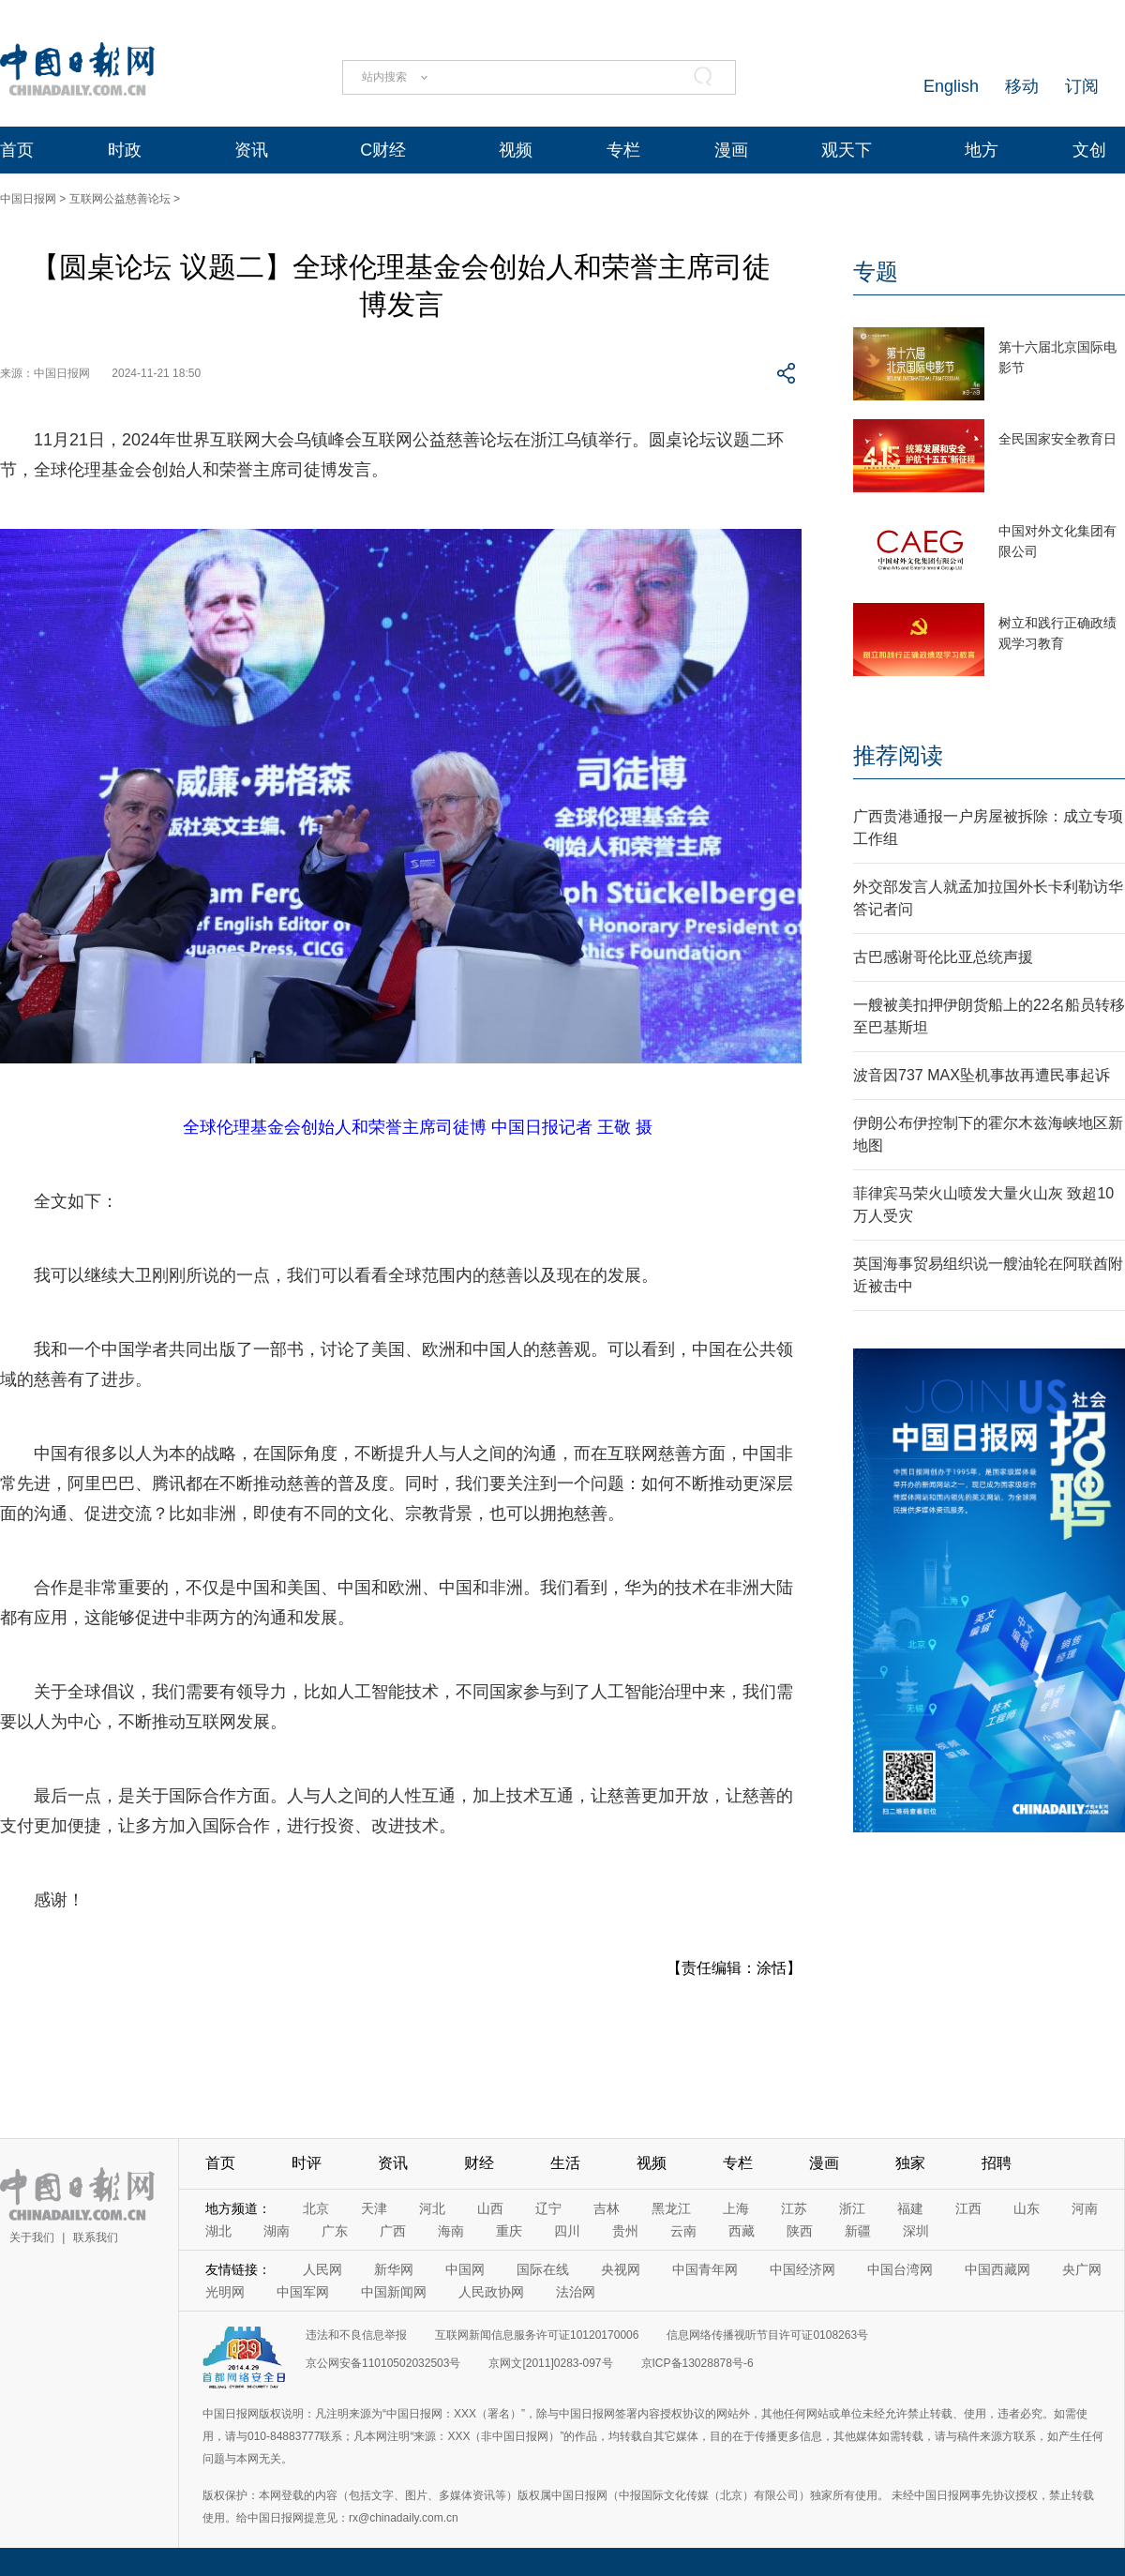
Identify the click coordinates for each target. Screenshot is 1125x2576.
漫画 (731, 150)
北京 (316, 2208)
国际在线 (543, 2269)
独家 (910, 2163)
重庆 (509, 2230)
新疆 (858, 2230)
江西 (968, 2208)
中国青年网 (705, 2269)
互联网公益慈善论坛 (120, 198)
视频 (515, 150)
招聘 (997, 2163)
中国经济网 (802, 2269)
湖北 (218, 2230)
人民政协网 (491, 2291)
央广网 (1082, 2269)
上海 (736, 2208)
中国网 (465, 2269)
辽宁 (548, 2208)
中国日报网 (28, 198)
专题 (875, 271)
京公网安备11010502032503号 (383, 2363)
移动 (1022, 86)
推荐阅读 (898, 755)
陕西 (800, 2230)
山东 (1026, 2208)
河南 (1085, 2208)
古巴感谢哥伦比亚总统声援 (943, 957)
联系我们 (95, 2237)
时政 (125, 150)
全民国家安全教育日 (1057, 438)
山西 (490, 2208)
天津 (374, 2208)
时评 (307, 2163)
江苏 (794, 2208)
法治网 (575, 2291)
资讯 (251, 150)
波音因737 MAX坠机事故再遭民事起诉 (981, 1075)
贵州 (625, 2230)
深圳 (916, 2230)
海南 (451, 2230)
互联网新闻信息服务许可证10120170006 (536, 2335)
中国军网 (303, 2291)
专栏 (623, 150)
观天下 (846, 150)
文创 (1089, 150)
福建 (910, 2208)
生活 (565, 2163)
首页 (17, 150)
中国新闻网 (394, 2291)
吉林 (606, 2208)
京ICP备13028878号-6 (697, 2363)
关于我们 (31, 2237)
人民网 (322, 2269)
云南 (683, 2230)
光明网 (225, 2291)
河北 (432, 2208)
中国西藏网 (997, 2269)
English (951, 86)
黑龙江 (671, 2208)
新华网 (393, 2269)
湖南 (276, 2230)
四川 (567, 2230)
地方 (981, 150)
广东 (335, 2230)
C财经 (383, 150)
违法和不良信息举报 (356, 2335)
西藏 (741, 2230)
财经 (479, 2163)
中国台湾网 (900, 2269)
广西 (393, 2230)
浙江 (852, 2208)
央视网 (620, 2269)
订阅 (1082, 86)
